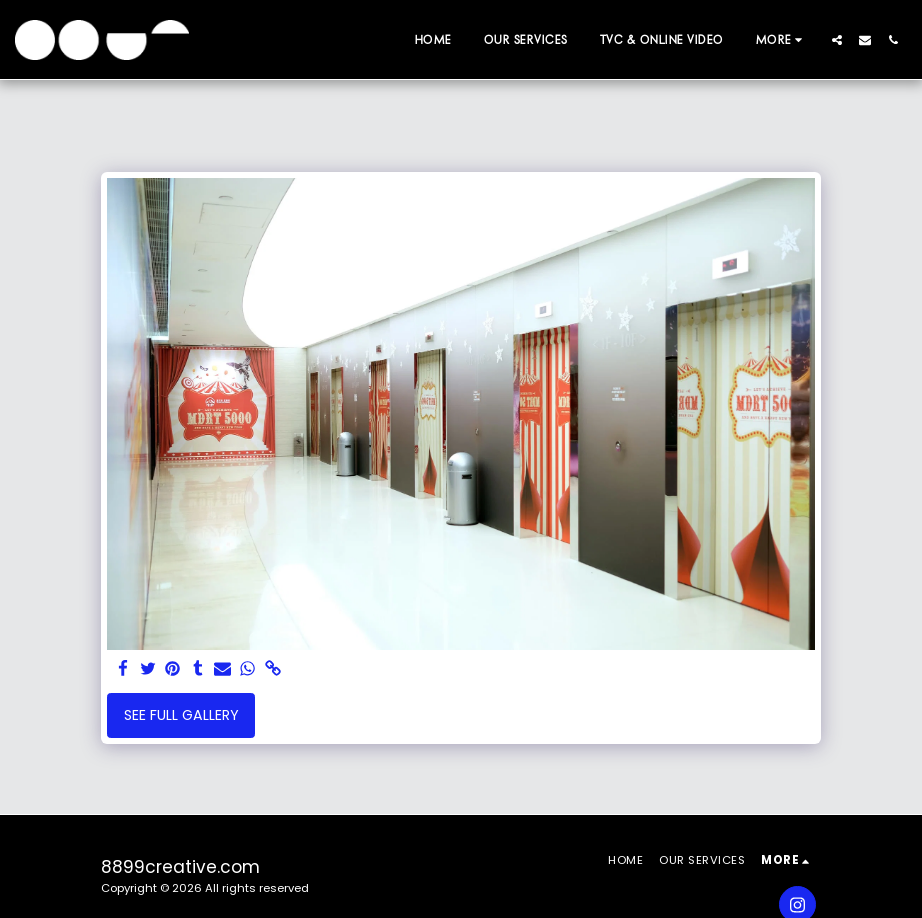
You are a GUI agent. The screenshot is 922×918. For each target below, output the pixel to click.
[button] (837, 40)
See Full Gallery (181, 715)
